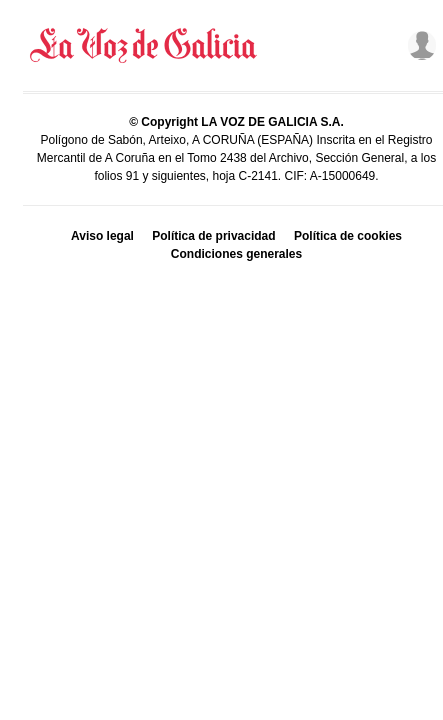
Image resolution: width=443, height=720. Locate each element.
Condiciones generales (236, 254)
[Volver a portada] (144, 46)
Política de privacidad (213, 236)
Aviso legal (102, 236)
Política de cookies (348, 236)
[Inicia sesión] (418, 45)
